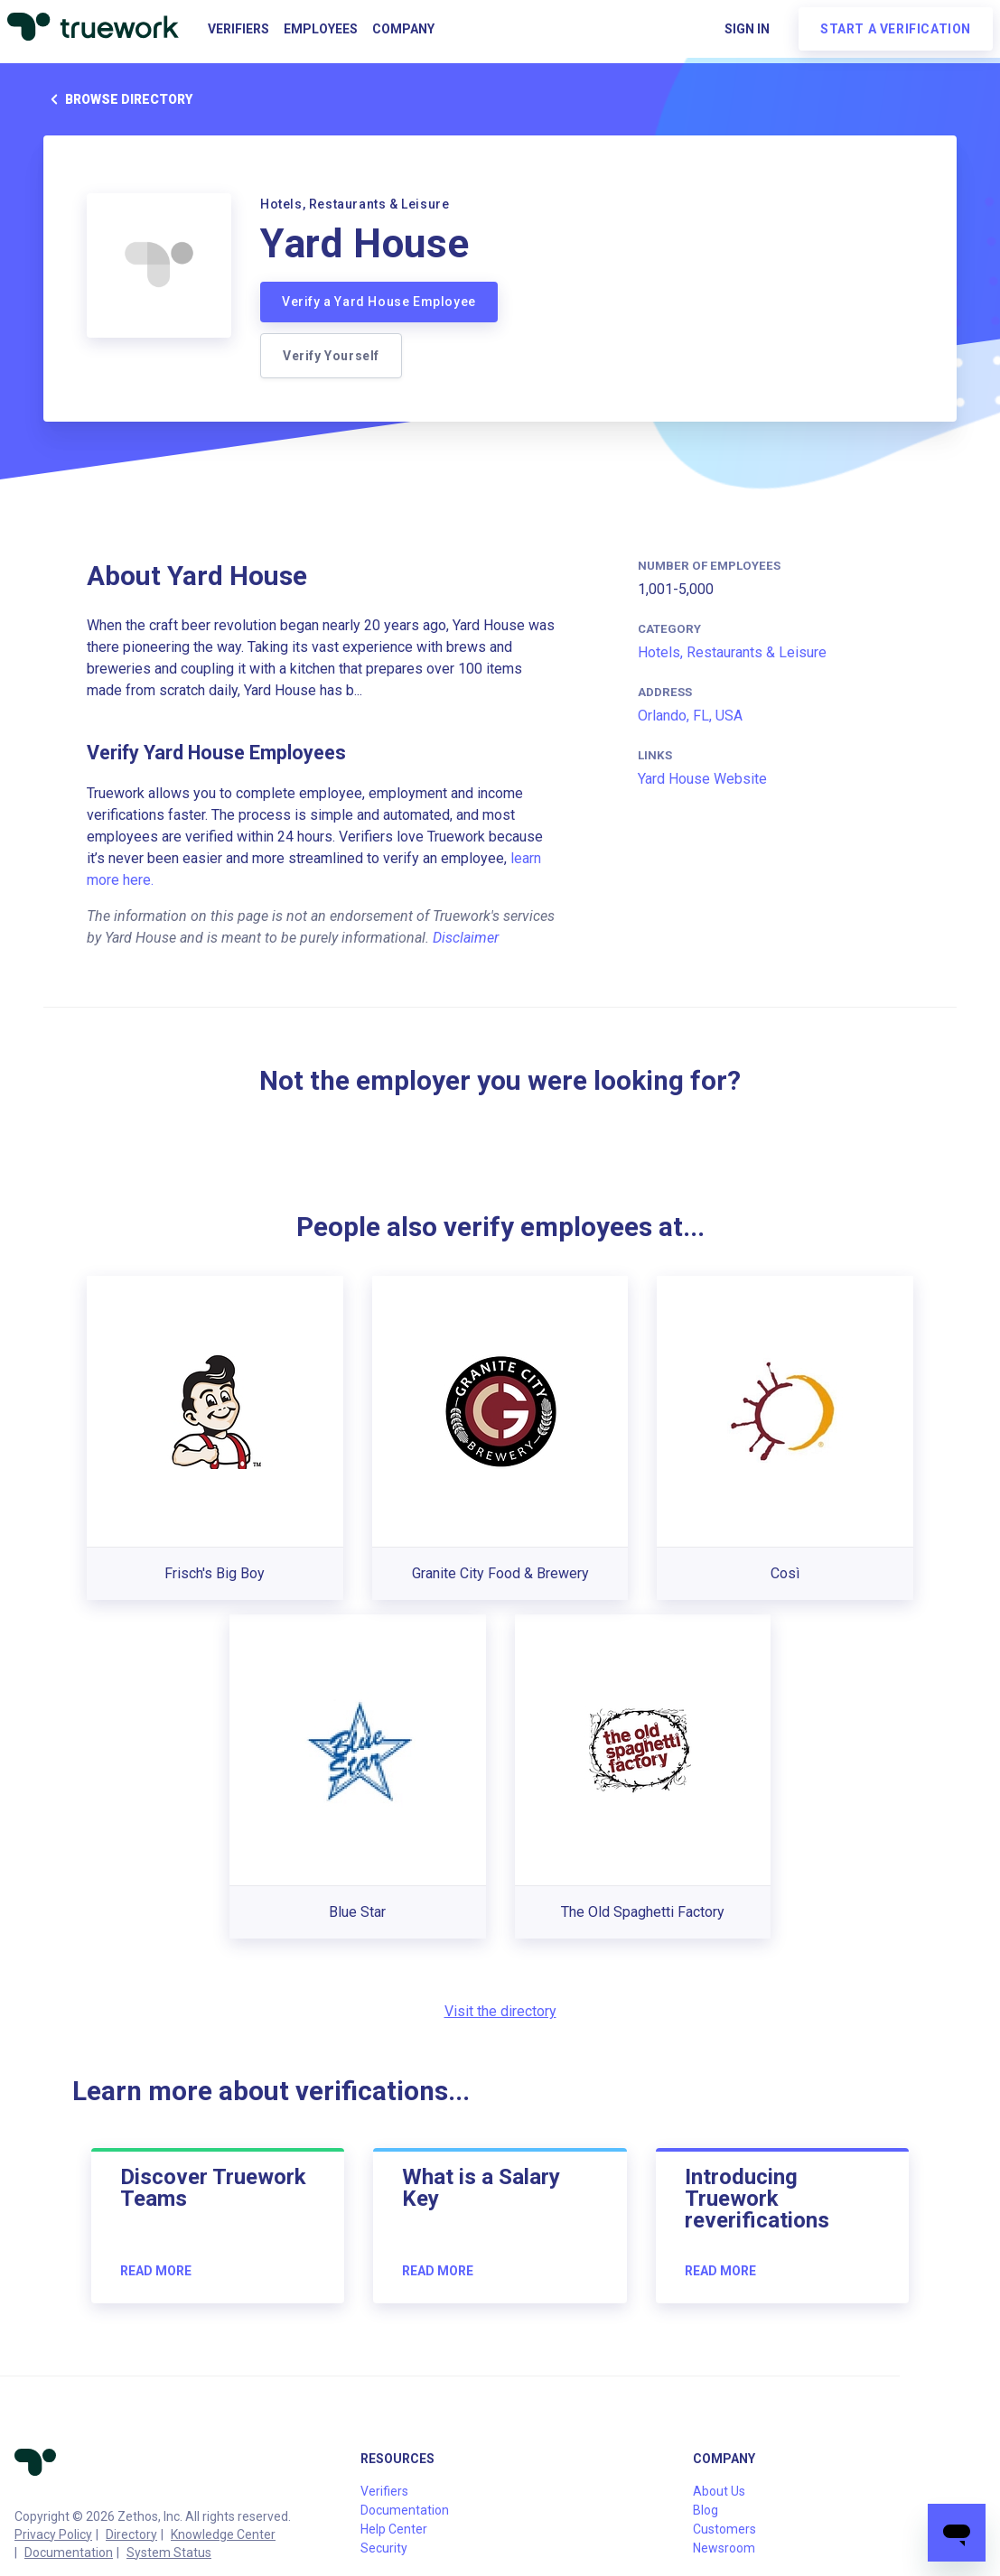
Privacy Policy (53, 2534)
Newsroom (724, 2548)
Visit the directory (500, 2011)
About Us (719, 2491)
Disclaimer (466, 937)
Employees (321, 29)
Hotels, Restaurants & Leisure (732, 652)
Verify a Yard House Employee (379, 301)
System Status (168, 2552)
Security (383, 2548)
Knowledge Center (223, 2534)
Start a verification (895, 29)
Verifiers (238, 29)
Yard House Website (702, 778)
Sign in (747, 29)
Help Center (393, 2529)
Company (403, 29)
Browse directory (117, 99)
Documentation (68, 2552)
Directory (131, 2534)
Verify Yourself (331, 356)
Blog (705, 2510)
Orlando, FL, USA (690, 715)
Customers (724, 2529)
